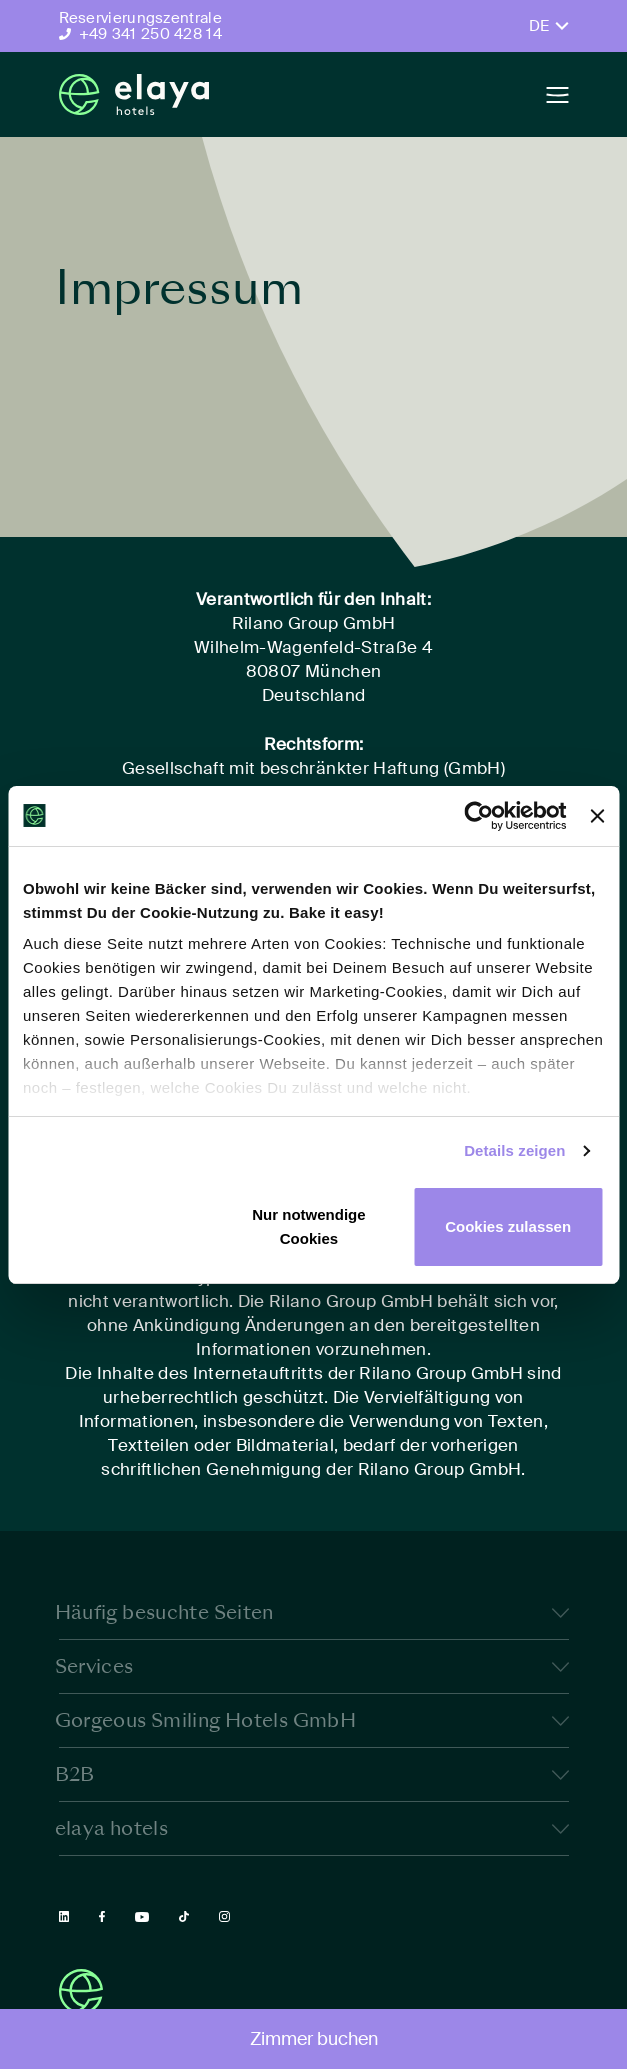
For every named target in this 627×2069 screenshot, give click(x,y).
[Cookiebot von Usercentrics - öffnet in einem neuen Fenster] (479, 816)
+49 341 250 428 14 (150, 34)
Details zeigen (514, 1150)
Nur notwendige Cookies (308, 1226)
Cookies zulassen (508, 1226)
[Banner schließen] (597, 816)
